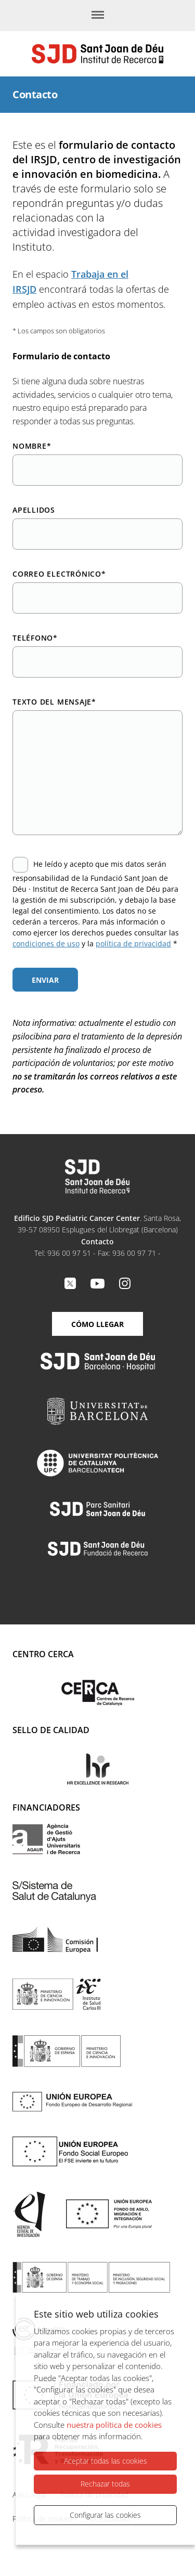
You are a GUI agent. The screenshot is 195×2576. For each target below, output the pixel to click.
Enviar (45, 980)
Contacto (97, 1241)
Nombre (31, 446)
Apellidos (33, 510)
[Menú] (98, 15)
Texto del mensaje (54, 702)
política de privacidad (133, 943)
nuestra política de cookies (114, 2424)
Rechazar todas (105, 2484)
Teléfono (35, 638)
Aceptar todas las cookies (105, 2461)
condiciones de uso (46, 943)
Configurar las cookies (105, 2515)
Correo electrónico (59, 574)
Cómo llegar (97, 1324)
